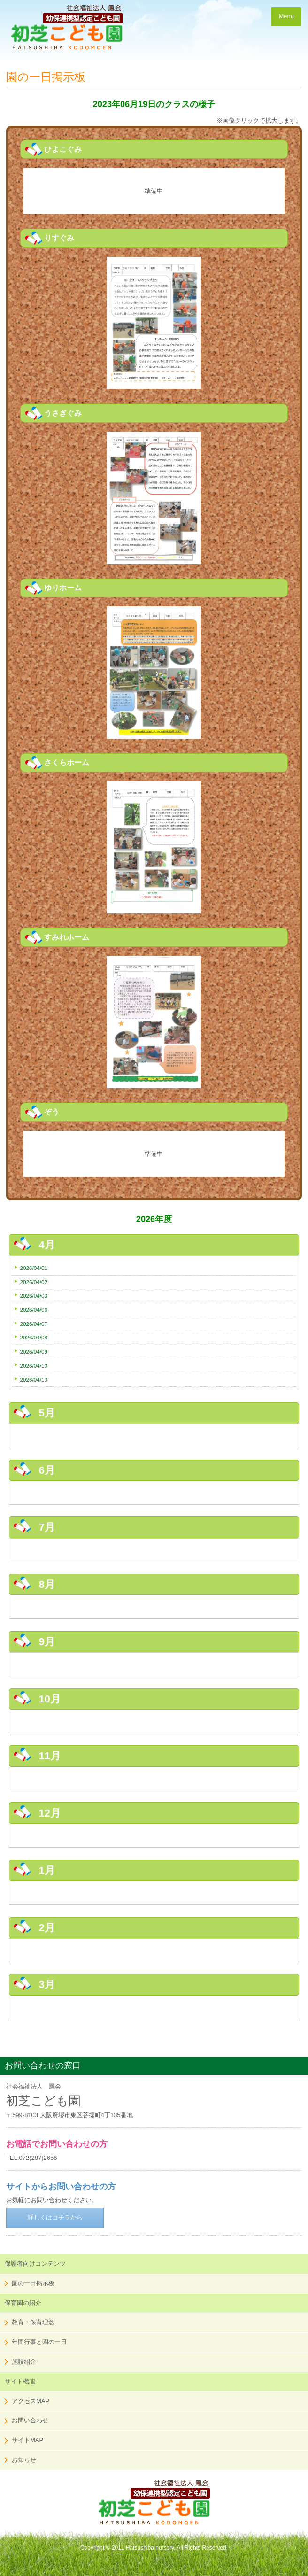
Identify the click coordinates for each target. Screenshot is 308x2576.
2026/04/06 (33, 1310)
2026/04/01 (33, 1268)
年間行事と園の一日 (39, 2341)
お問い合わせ (30, 2420)
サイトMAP (27, 2440)
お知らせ (24, 2459)
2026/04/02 (33, 1282)
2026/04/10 (33, 1365)
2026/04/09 (33, 1351)
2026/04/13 (33, 1380)
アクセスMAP (30, 2401)
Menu (286, 16)
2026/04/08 (33, 1337)
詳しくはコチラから (55, 2217)
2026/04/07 (33, 1324)
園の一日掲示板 (33, 2283)
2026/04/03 (33, 1295)
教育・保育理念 (33, 2322)
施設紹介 (24, 2361)
